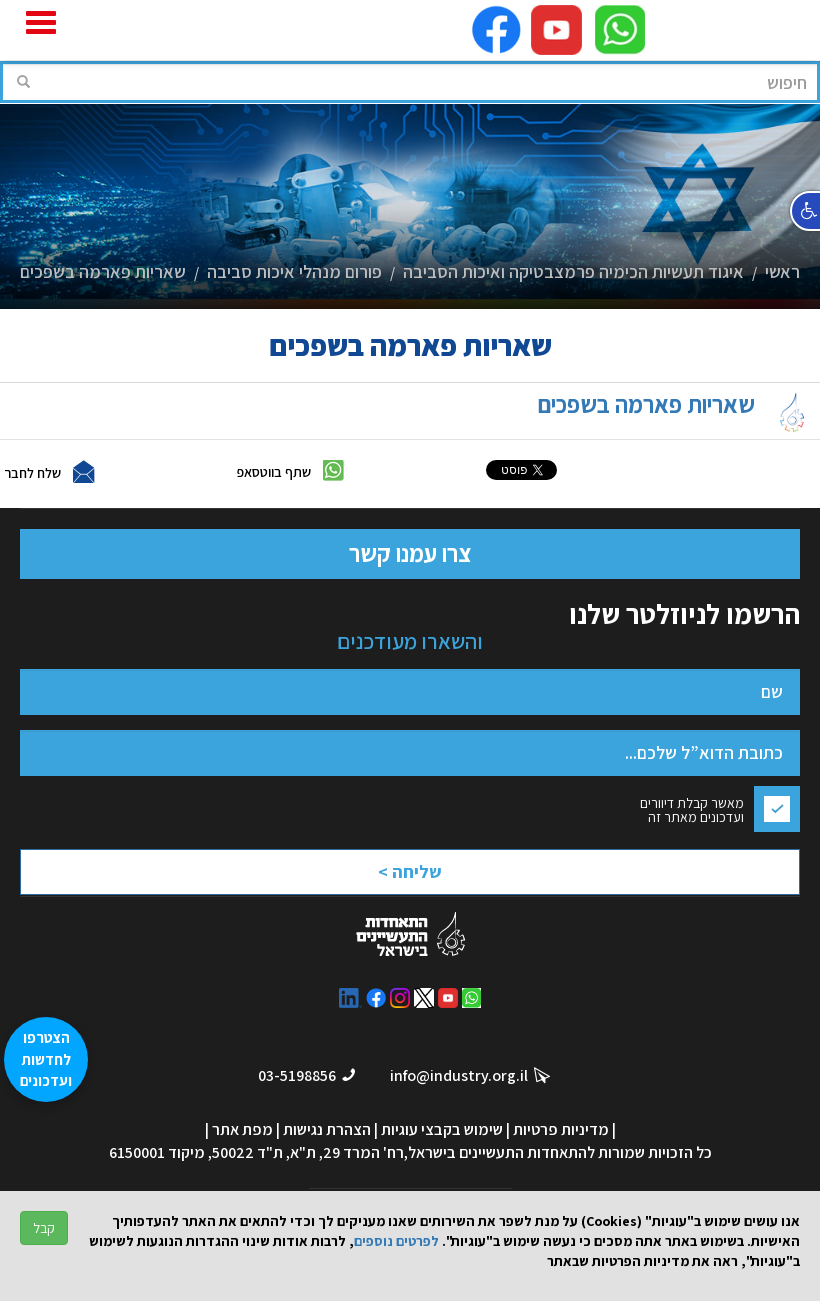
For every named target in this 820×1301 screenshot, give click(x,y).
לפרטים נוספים (396, 1241)
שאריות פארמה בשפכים (103, 271)
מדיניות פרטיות (561, 1129)
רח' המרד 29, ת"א (347, 1152)
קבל (44, 1228)
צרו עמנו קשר (410, 553)
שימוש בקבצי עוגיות (442, 1129)
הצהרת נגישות (327, 1129)
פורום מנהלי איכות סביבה (294, 271)
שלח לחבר (32, 472)
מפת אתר (242, 1129)
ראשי (782, 271)
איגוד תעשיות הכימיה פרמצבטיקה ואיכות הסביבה (573, 271)
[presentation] (382, 859)
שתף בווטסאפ (274, 471)
